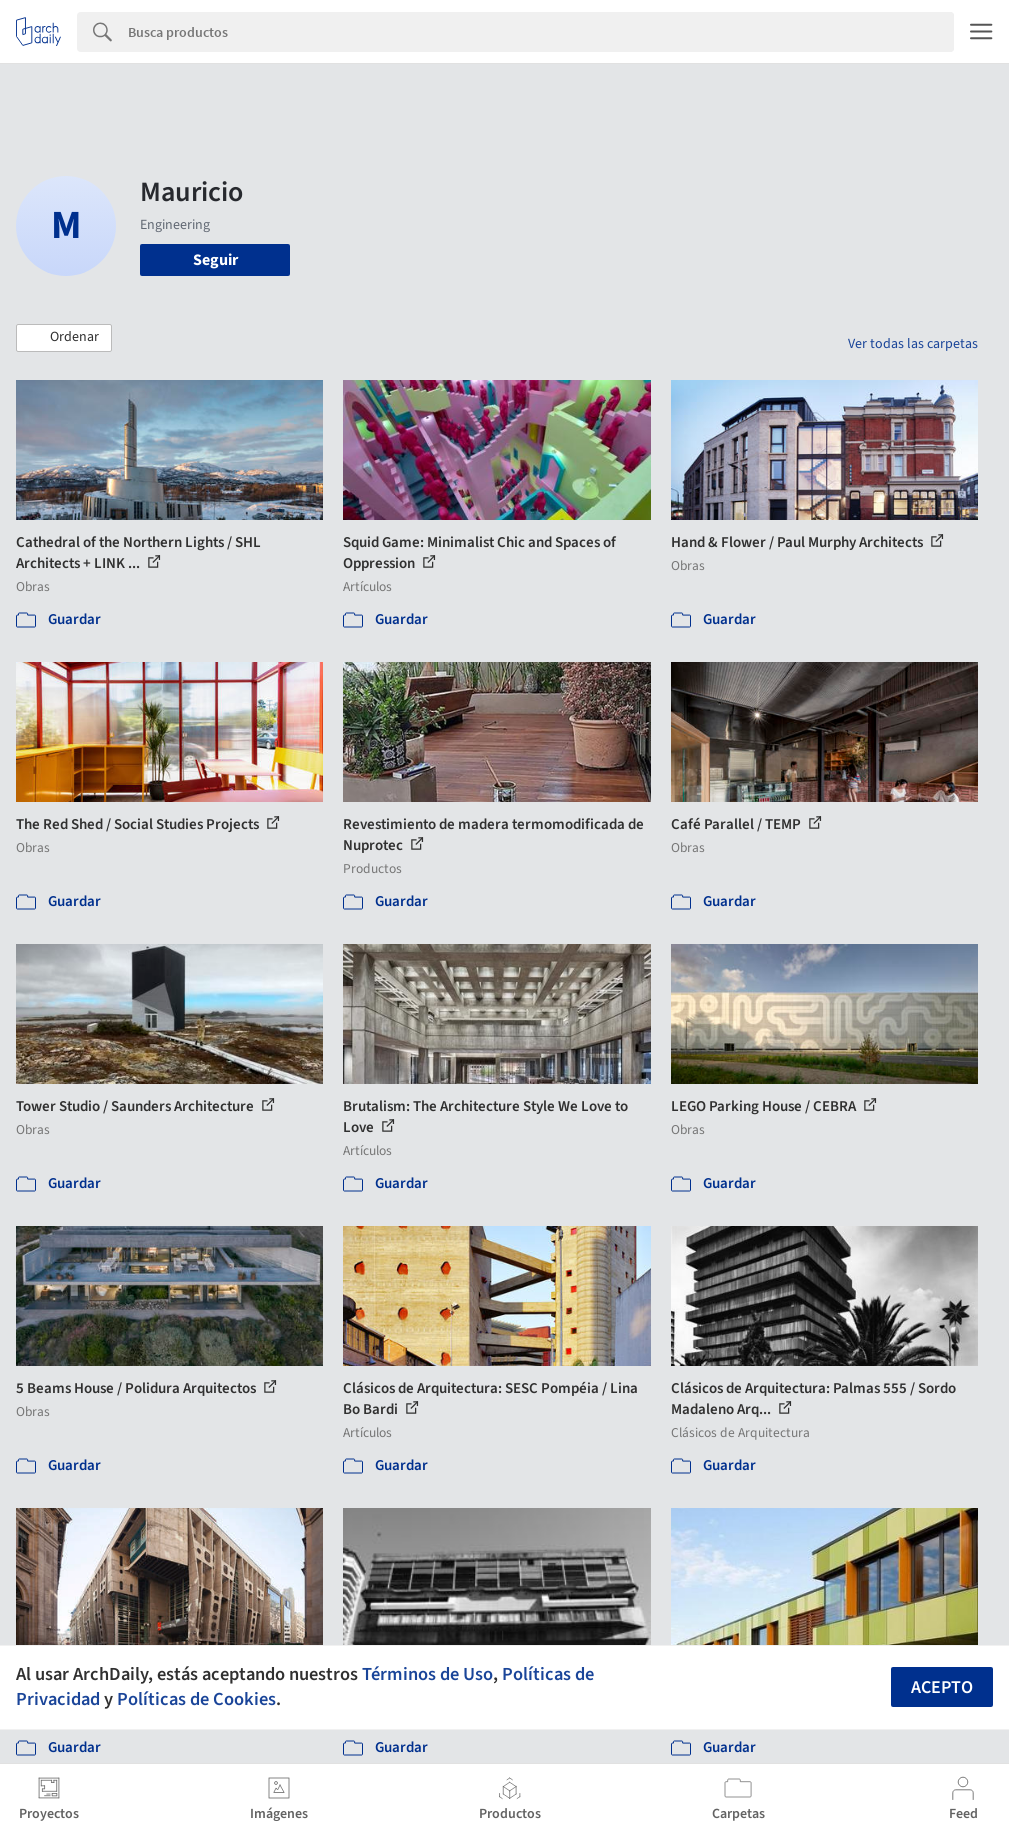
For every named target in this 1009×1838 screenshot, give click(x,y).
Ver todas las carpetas (913, 344)
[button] (64, 338)
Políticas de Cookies (196, 1699)
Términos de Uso (427, 1674)
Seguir (215, 260)
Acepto (942, 1687)
